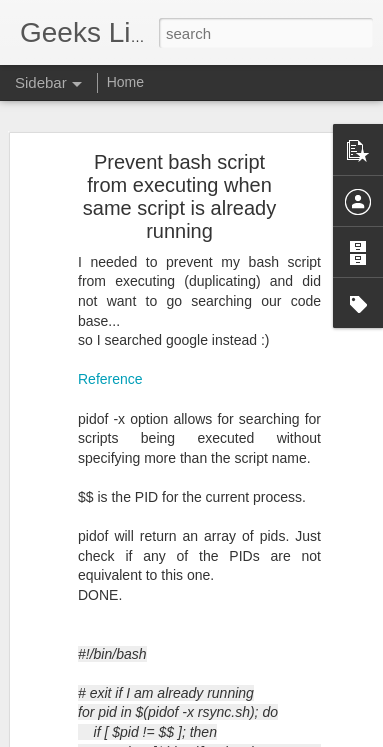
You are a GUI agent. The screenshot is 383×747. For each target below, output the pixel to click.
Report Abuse (312, 736)
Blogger (254, 736)
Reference (110, 362)
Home (125, 82)
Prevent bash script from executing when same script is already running (179, 179)
